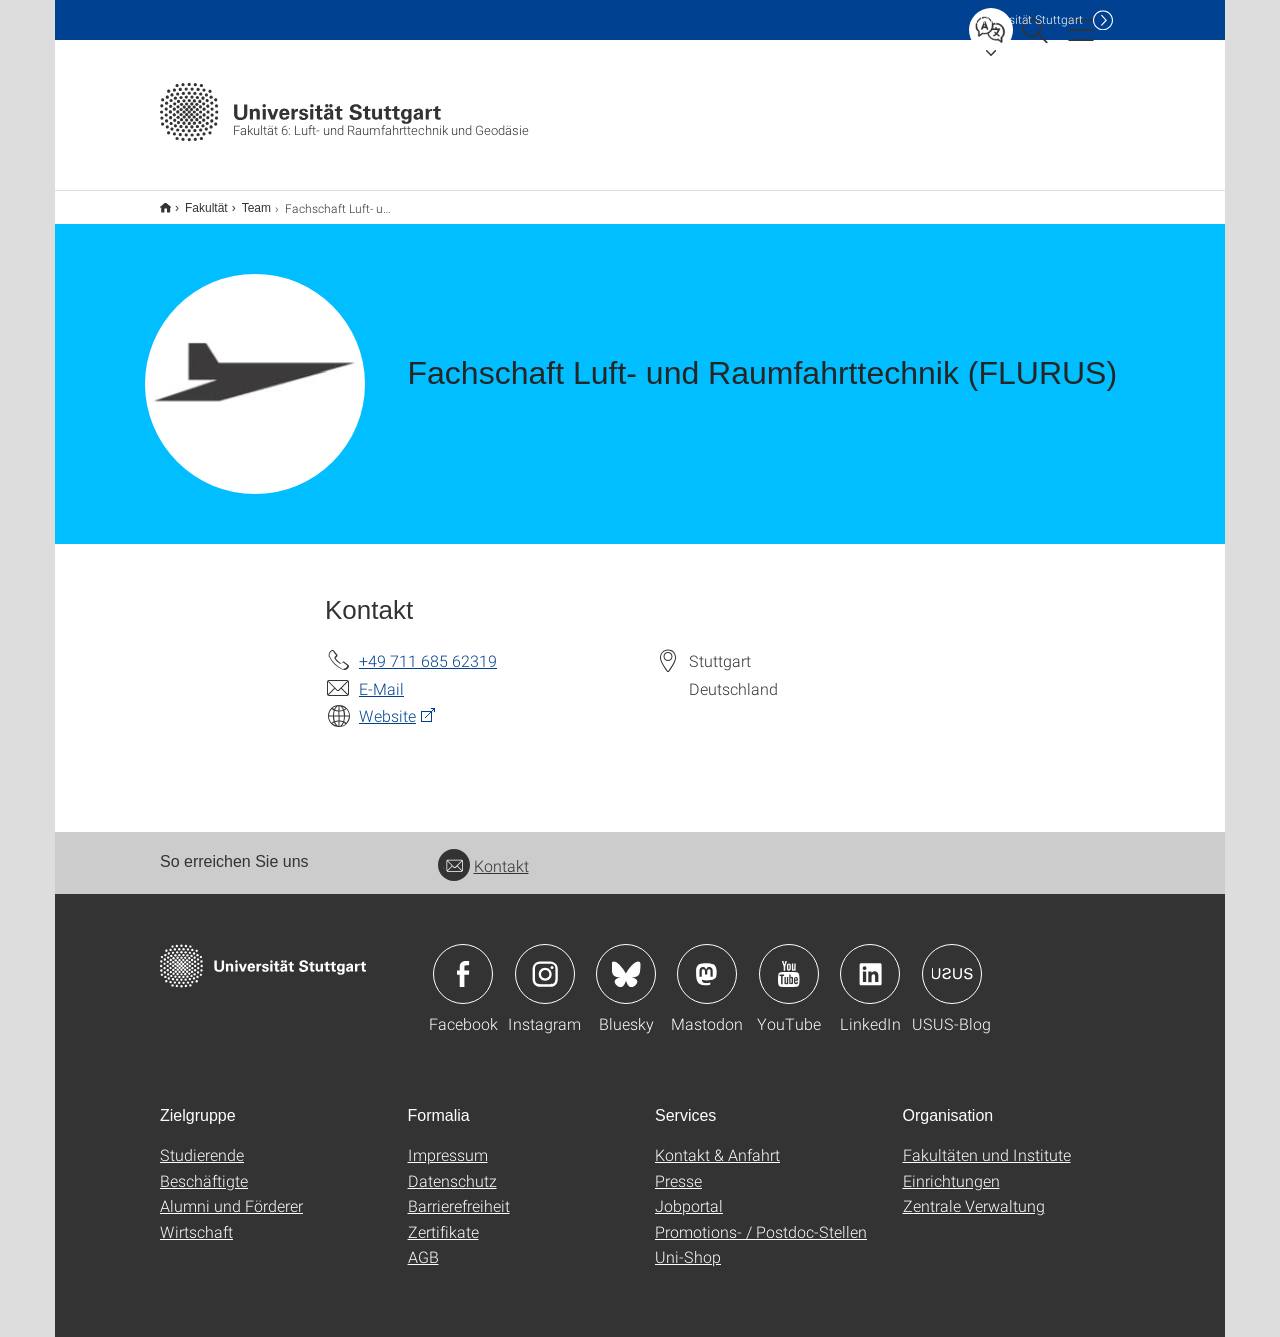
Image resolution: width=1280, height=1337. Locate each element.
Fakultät (195, 201)
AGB (423, 1243)
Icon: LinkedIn (870, 961)
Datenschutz (452, 1167)
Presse (678, 1167)
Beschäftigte (204, 1167)
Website (387, 702)
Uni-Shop (688, 1243)
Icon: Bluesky (626, 961)
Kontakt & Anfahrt (717, 1141)
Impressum (448, 1141)
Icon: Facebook (463, 961)
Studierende (202, 1141)
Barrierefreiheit (459, 1192)
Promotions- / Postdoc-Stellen (761, 1218)
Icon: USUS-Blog (952, 961)
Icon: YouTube (789, 961)
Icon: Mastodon (707, 961)
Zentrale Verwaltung (974, 1192)
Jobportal (689, 1192)
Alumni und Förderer (231, 1192)
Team (245, 201)
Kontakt (483, 852)
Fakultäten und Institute (987, 1141)
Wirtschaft (196, 1218)
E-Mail (381, 675)
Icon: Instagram (545, 961)
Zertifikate (443, 1218)
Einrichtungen (951, 1167)
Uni (1029, 19)
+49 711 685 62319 (428, 647)
